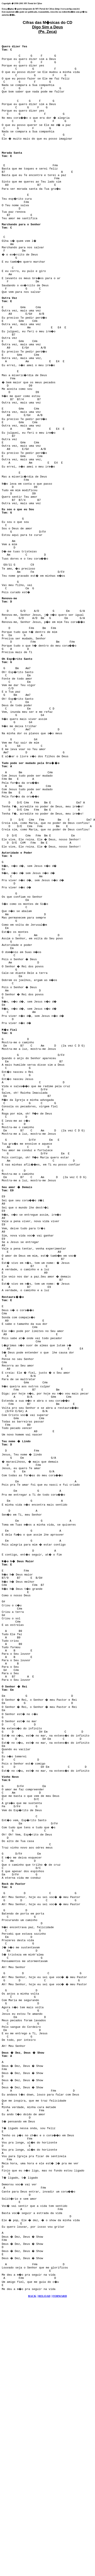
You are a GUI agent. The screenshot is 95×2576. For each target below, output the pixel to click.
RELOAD (44, 2570)
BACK (32, 2570)
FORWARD (59, 2570)
